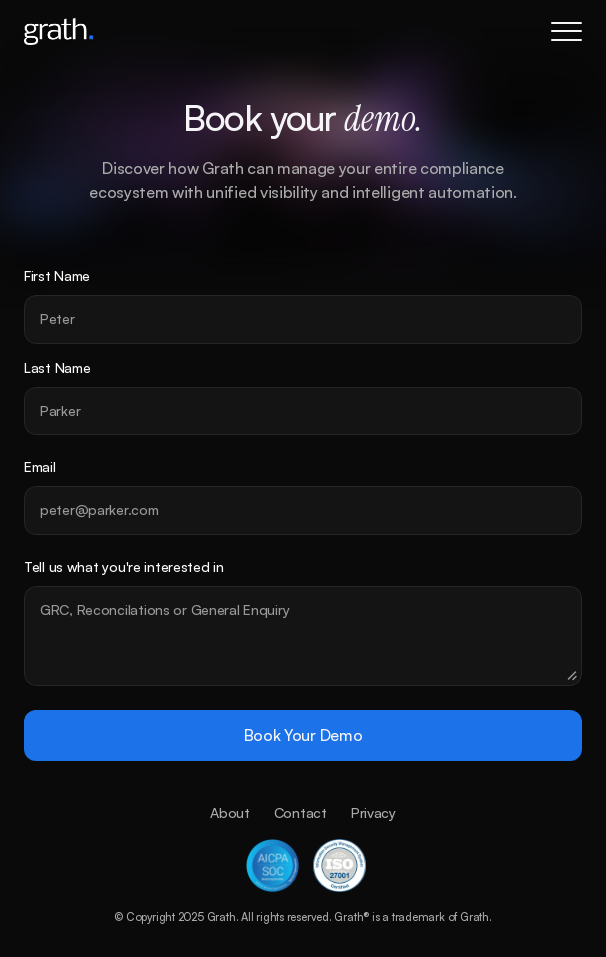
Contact (300, 812)
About (230, 812)
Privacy (373, 812)
